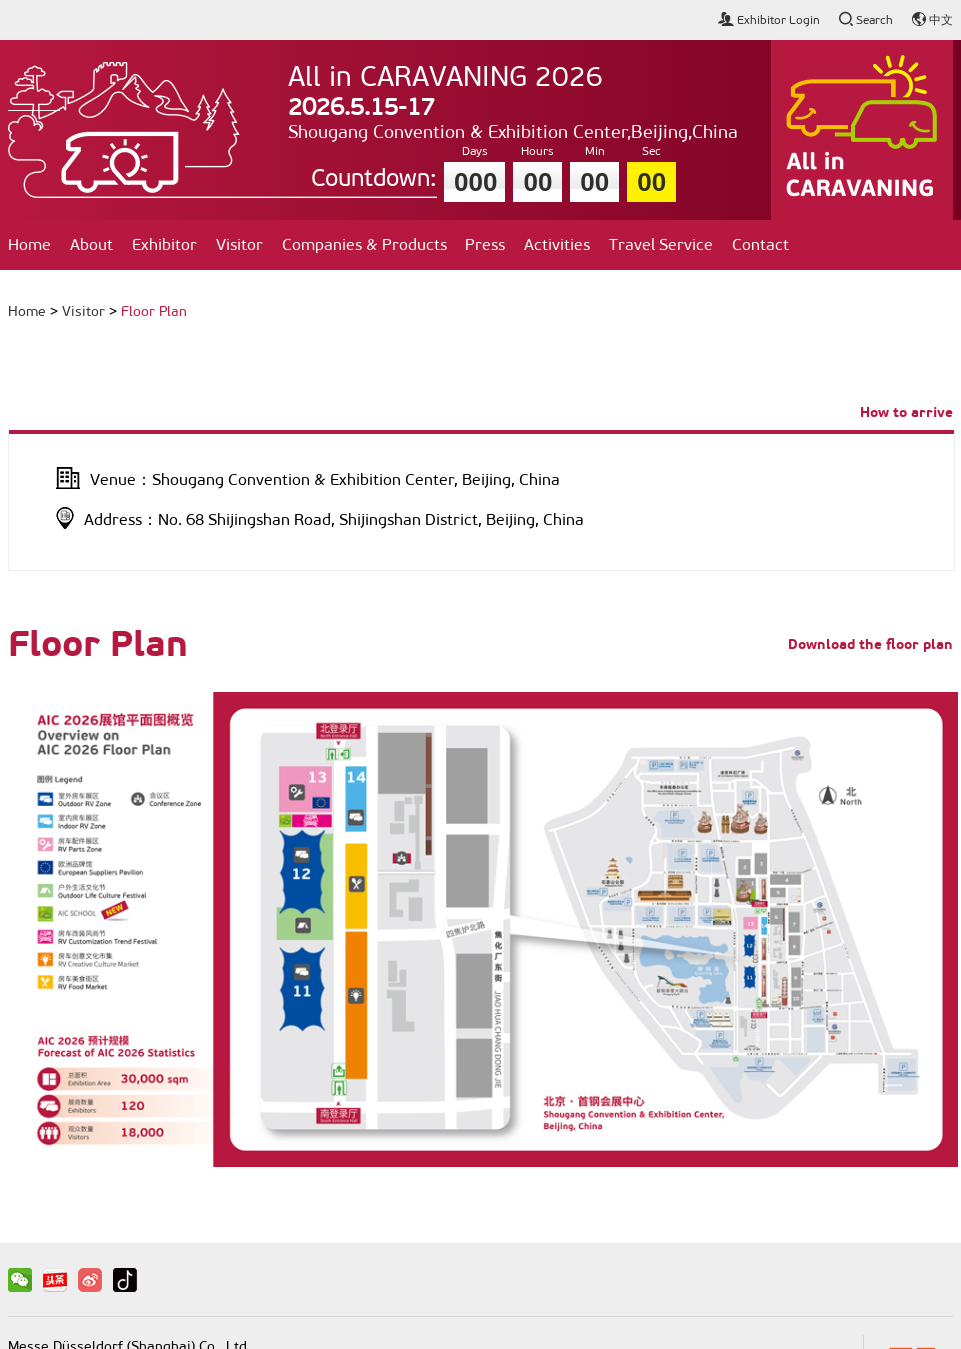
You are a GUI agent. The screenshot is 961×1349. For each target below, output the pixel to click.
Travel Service (661, 244)
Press (485, 244)
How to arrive (906, 412)
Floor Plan (154, 311)
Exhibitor (164, 244)
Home (29, 244)
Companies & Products (364, 244)
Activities (557, 244)
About (91, 244)
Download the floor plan (870, 644)
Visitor (239, 244)
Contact (760, 244)
